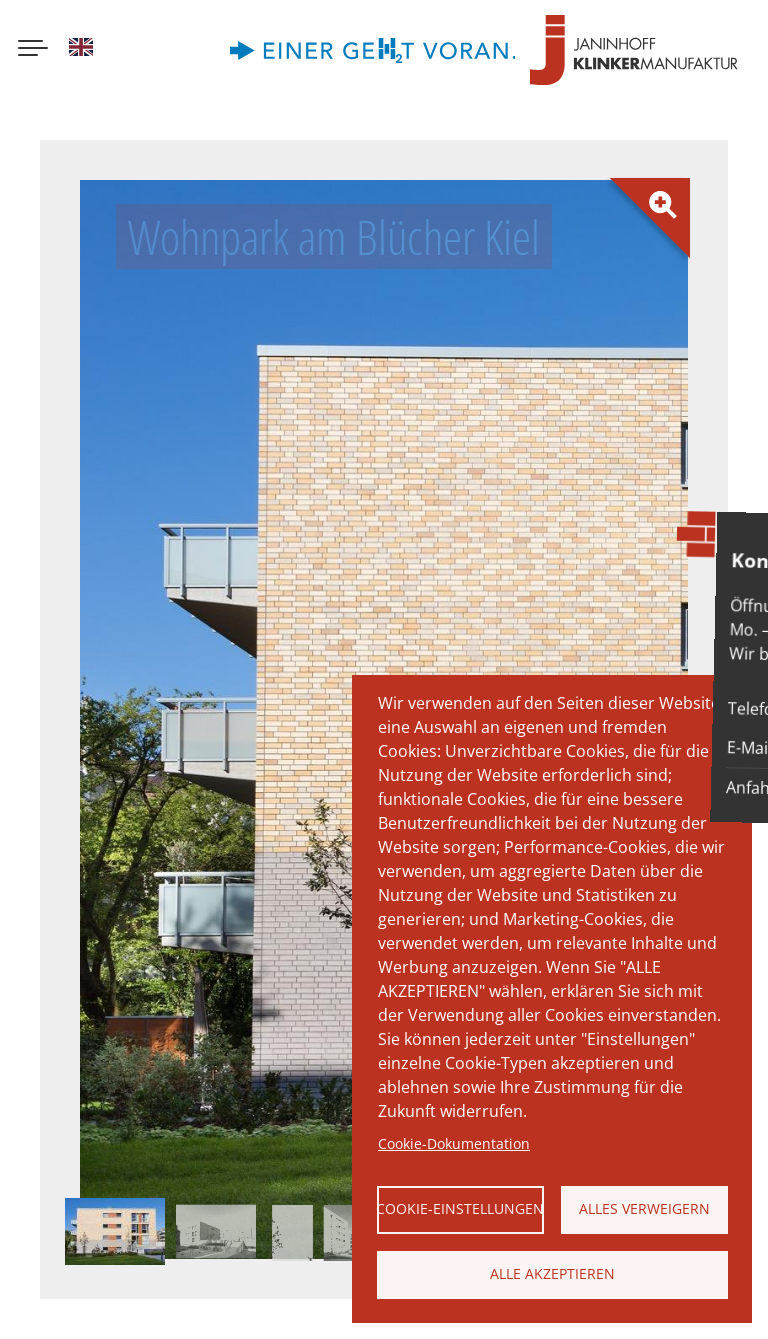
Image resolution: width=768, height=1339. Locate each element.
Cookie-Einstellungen (460, 1208)
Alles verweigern (644, 1208)
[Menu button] (33, 50)
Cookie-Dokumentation (454, 1143)
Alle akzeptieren (552, 1273)
